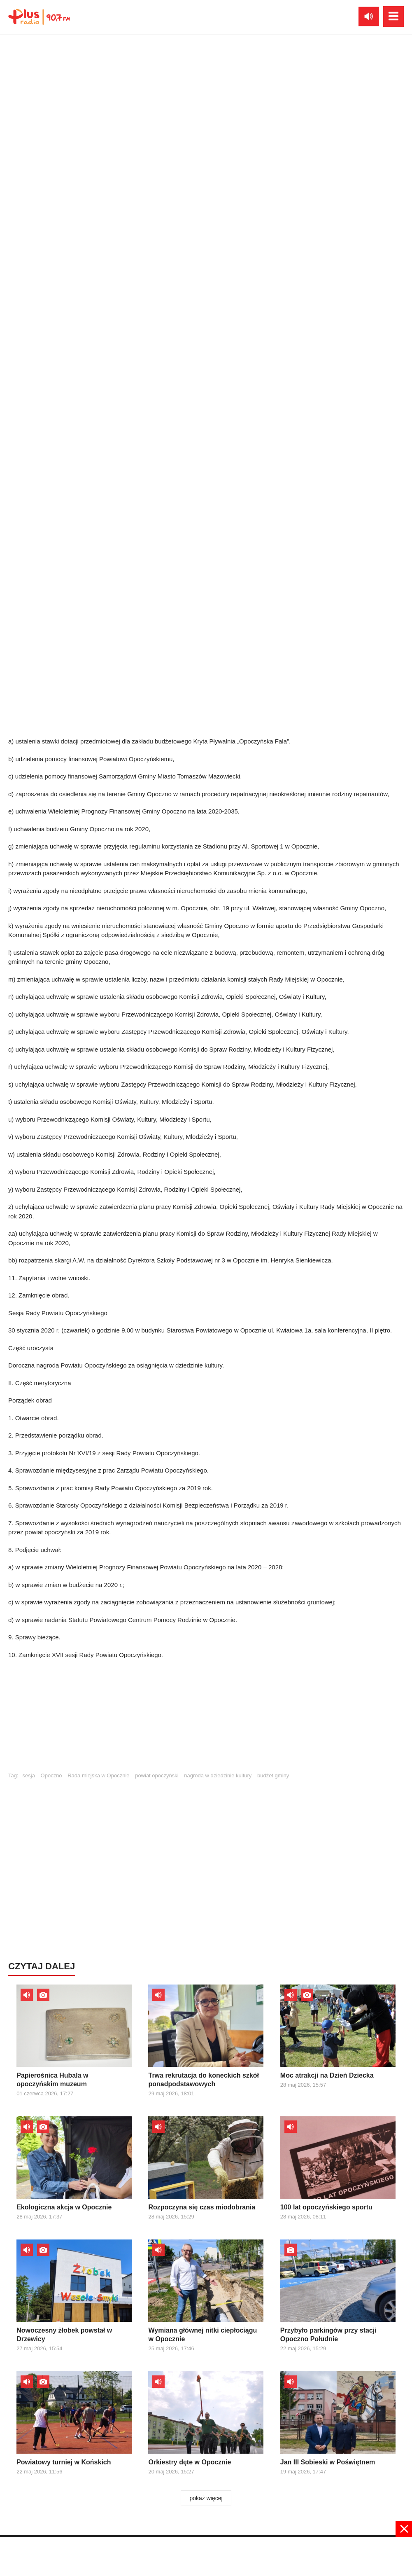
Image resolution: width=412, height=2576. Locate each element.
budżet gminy (273, 1775)
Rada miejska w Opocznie (98, 1775)
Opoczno (51, 1775)
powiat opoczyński (157, 1775)
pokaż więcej (205, 2498)
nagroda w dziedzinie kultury (217, 1775)
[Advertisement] (206, 1719)
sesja (29, 1775)
